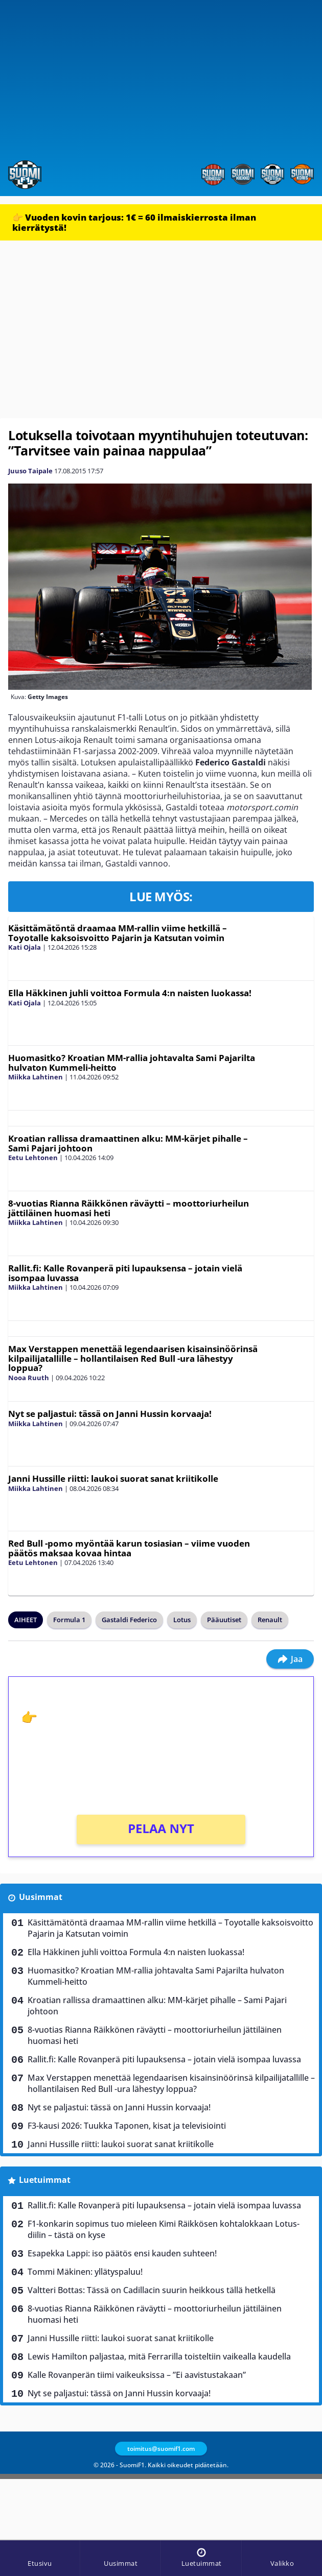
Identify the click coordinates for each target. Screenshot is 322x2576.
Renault (270, 1619)
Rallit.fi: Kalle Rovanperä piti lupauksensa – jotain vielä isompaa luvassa (125, 1273)
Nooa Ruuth (28, 1377)
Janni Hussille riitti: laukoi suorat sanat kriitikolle (113, 1478)
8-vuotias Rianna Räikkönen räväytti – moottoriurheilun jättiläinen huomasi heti (128, 1208)
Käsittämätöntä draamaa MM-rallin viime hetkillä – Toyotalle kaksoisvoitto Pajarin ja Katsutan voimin (117, 933)
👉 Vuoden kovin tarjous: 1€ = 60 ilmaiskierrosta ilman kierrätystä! (134, 222)
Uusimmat (40, 1897)
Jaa (290, 1659)
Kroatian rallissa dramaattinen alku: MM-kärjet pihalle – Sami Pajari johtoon (128, 1143)
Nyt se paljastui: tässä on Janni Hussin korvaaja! (110, 1413)
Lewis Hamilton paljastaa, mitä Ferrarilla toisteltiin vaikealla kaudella (159, 2356)
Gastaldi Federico (129, 1619)
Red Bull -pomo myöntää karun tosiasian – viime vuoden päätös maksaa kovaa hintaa (129, 1548)
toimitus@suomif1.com (161, 2448)
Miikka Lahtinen (35, 1076)
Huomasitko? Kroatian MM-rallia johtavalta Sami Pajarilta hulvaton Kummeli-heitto (131, 1062)
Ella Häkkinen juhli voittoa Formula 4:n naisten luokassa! (129, 993)
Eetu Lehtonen (33, 1157)
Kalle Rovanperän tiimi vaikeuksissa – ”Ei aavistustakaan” (137, 2374)
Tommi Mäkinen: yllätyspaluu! (85, 2271)
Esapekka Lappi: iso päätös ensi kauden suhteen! (122, 2253)
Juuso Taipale (30, 470)
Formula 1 (69, 1619)
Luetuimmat (45, 2179)
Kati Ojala (24, 947)
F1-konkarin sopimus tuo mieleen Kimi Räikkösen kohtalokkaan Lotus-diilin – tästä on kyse (164, 2229)
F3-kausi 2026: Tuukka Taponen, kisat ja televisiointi (127, 2125)
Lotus (182, 1619)
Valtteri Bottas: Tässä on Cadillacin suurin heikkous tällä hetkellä (151, 2290)
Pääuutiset (224, 1619)
